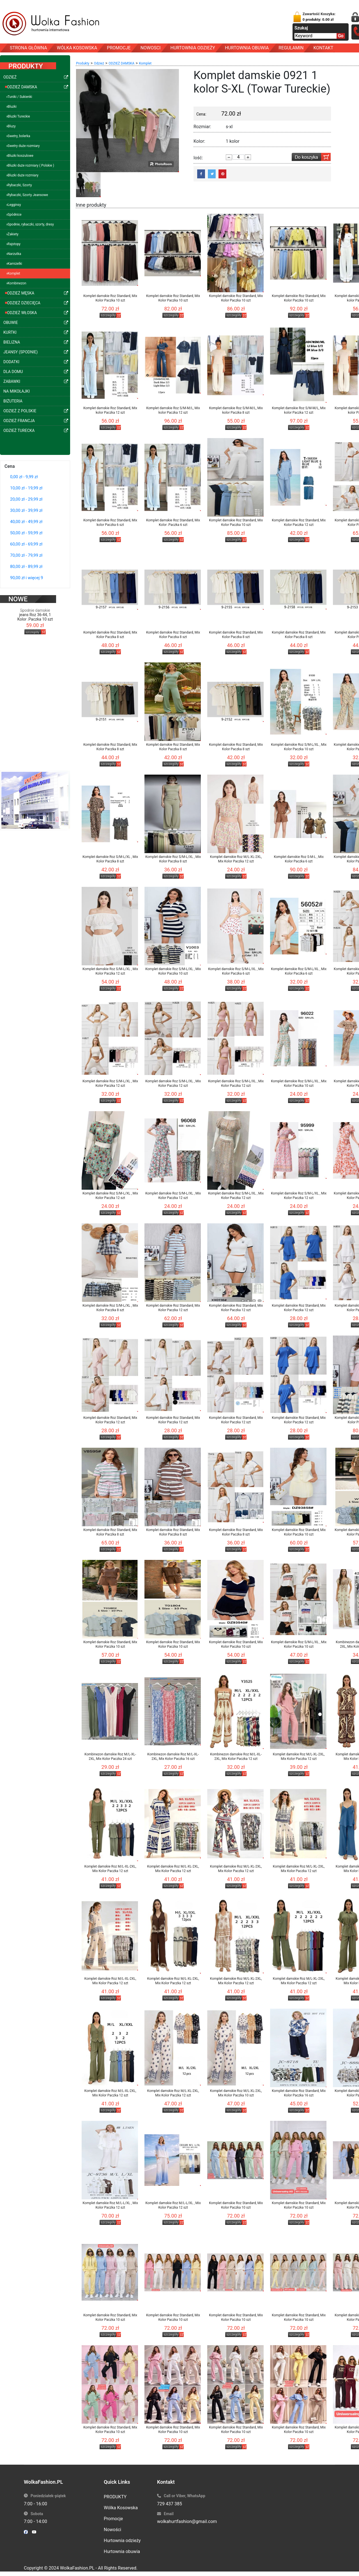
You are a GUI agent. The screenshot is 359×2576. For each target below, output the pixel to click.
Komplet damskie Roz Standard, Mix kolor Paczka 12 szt (110, 410)
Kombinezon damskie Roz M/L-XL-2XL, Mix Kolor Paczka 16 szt (173, 1756)
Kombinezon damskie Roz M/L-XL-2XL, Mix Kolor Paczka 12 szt (236, 1756)
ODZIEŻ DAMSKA (121, 63)
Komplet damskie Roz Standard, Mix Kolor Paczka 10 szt (110, 298)
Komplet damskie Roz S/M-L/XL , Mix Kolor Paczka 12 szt (110, 971)
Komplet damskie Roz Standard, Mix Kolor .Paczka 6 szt (173, 522)
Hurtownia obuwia (122, 2551)
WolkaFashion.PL (77, 2568)
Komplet (145, 63)
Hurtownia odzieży (122, 2540)
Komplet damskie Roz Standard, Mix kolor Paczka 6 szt (110, 522)
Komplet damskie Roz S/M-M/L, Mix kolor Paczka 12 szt (173, 410)
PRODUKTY (115, 2496)
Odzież (99, 63)
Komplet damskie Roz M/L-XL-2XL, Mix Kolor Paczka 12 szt (236, 859)
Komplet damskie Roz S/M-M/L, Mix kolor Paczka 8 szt (236, 410)
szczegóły (32, 620)
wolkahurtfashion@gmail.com (187, 2521)
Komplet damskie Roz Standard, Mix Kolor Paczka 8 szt (110, 634)
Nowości (112, 2529)
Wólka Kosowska (121, 2507)
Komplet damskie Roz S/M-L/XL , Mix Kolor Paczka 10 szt (298, 747)
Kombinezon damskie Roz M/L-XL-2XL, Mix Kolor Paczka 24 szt (110, 1756)
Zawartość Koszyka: (319, 17)
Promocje (113, 2518)
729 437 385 (169, 2503)
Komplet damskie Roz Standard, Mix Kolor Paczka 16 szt (299, 2093)
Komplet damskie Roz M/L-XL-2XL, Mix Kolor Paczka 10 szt (236, 2093)
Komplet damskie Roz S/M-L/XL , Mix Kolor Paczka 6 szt (236, 971)
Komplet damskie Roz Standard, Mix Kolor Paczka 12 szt (299, 522)
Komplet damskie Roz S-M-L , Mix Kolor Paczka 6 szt (298, 859)
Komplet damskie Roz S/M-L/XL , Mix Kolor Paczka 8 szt (110, 859)
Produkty (82, 63)
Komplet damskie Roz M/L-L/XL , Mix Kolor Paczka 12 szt (110, 2205)
